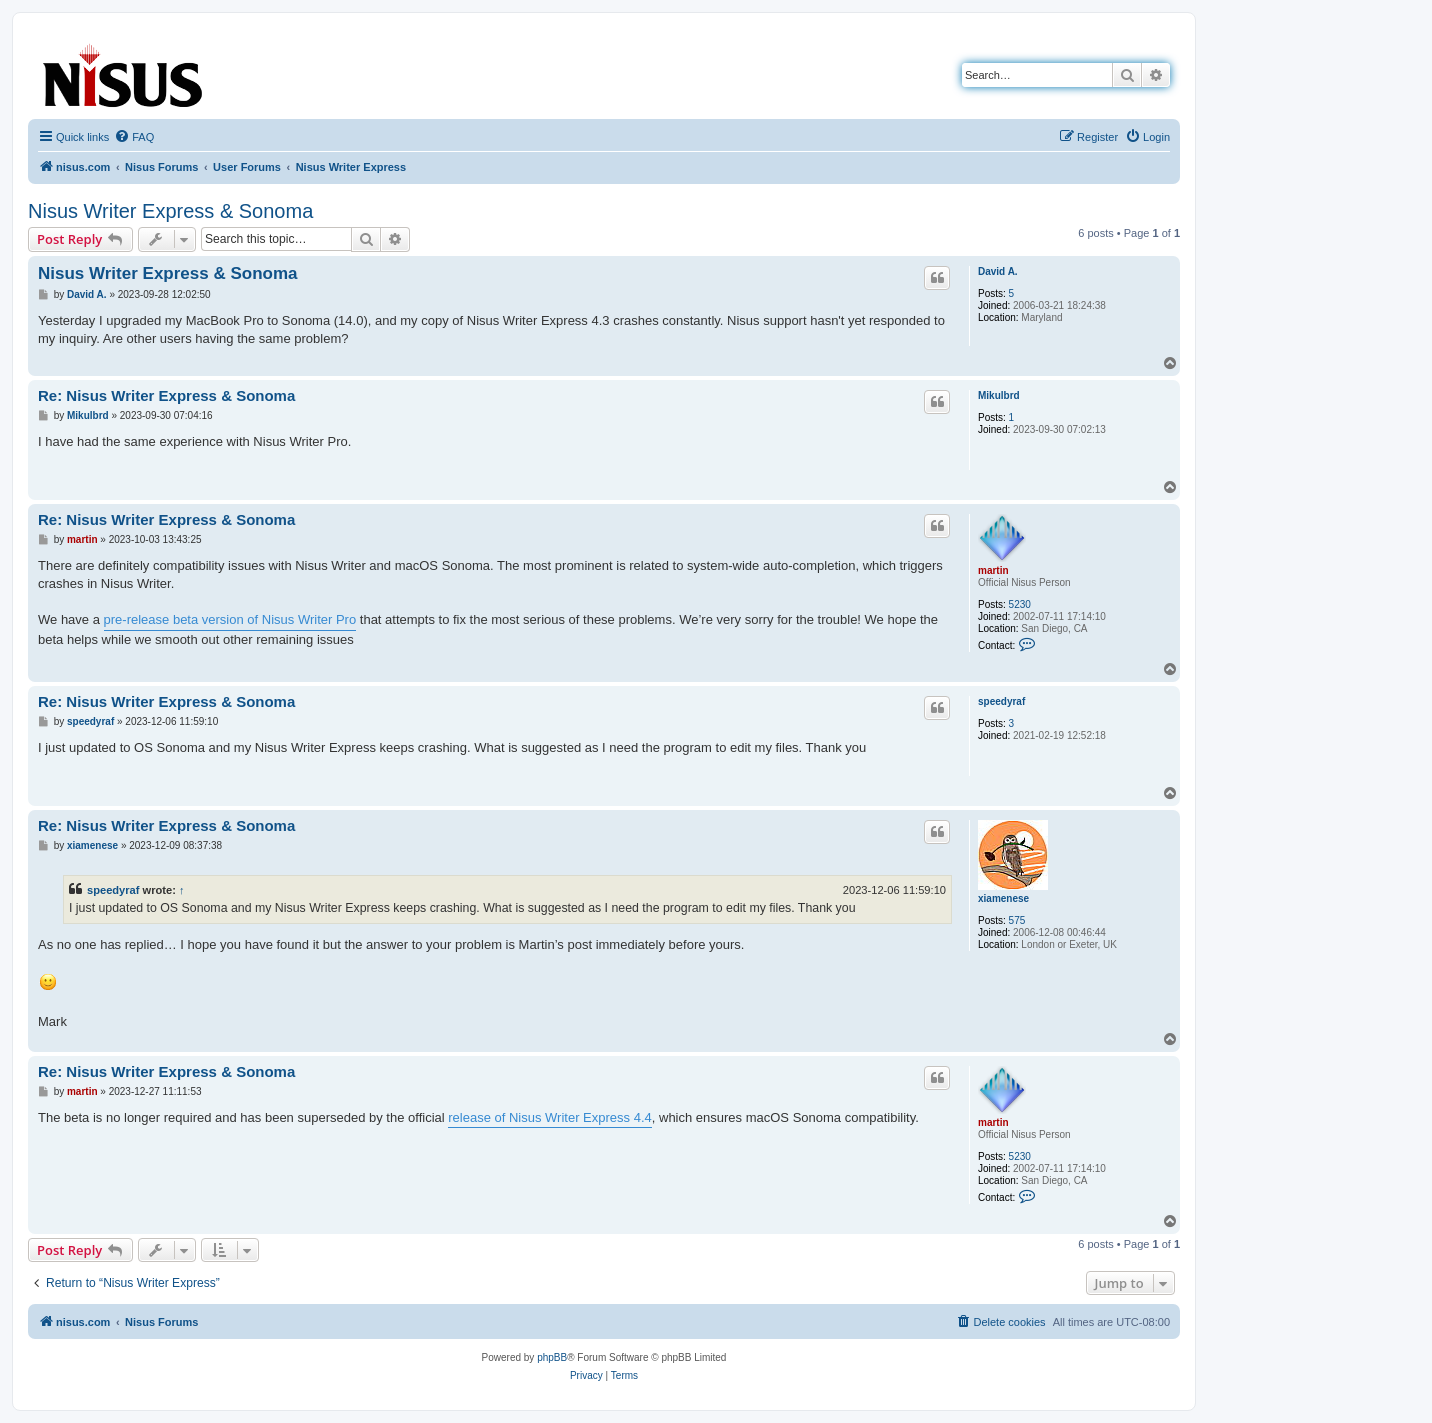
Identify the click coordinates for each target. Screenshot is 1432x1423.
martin (993, 570)
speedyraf (1001, 701)
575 (1017, 920)
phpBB (552, 1357)
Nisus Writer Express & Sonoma (170, 211)
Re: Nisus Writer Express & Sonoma (166, 395)
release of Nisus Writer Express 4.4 (550, 1117)
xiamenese (1003, 898)
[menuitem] (134, 137)
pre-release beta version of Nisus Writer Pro (230, 619)
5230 (1020, 604)
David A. (998, 271)
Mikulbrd (999, 395)
